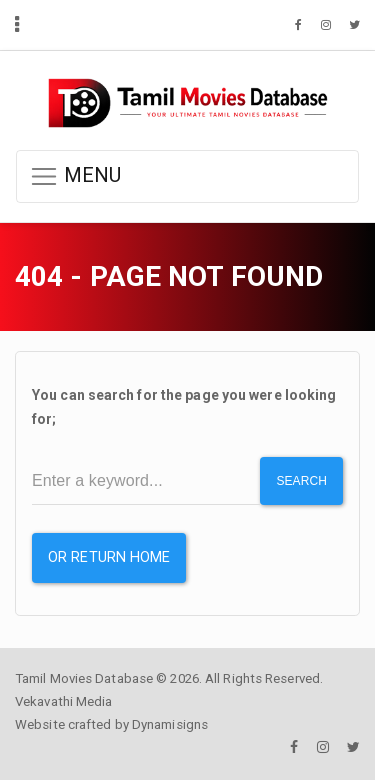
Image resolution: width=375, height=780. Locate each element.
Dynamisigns (170, 724)
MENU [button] (75, 176)
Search (301, 481)
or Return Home (109, 557)
